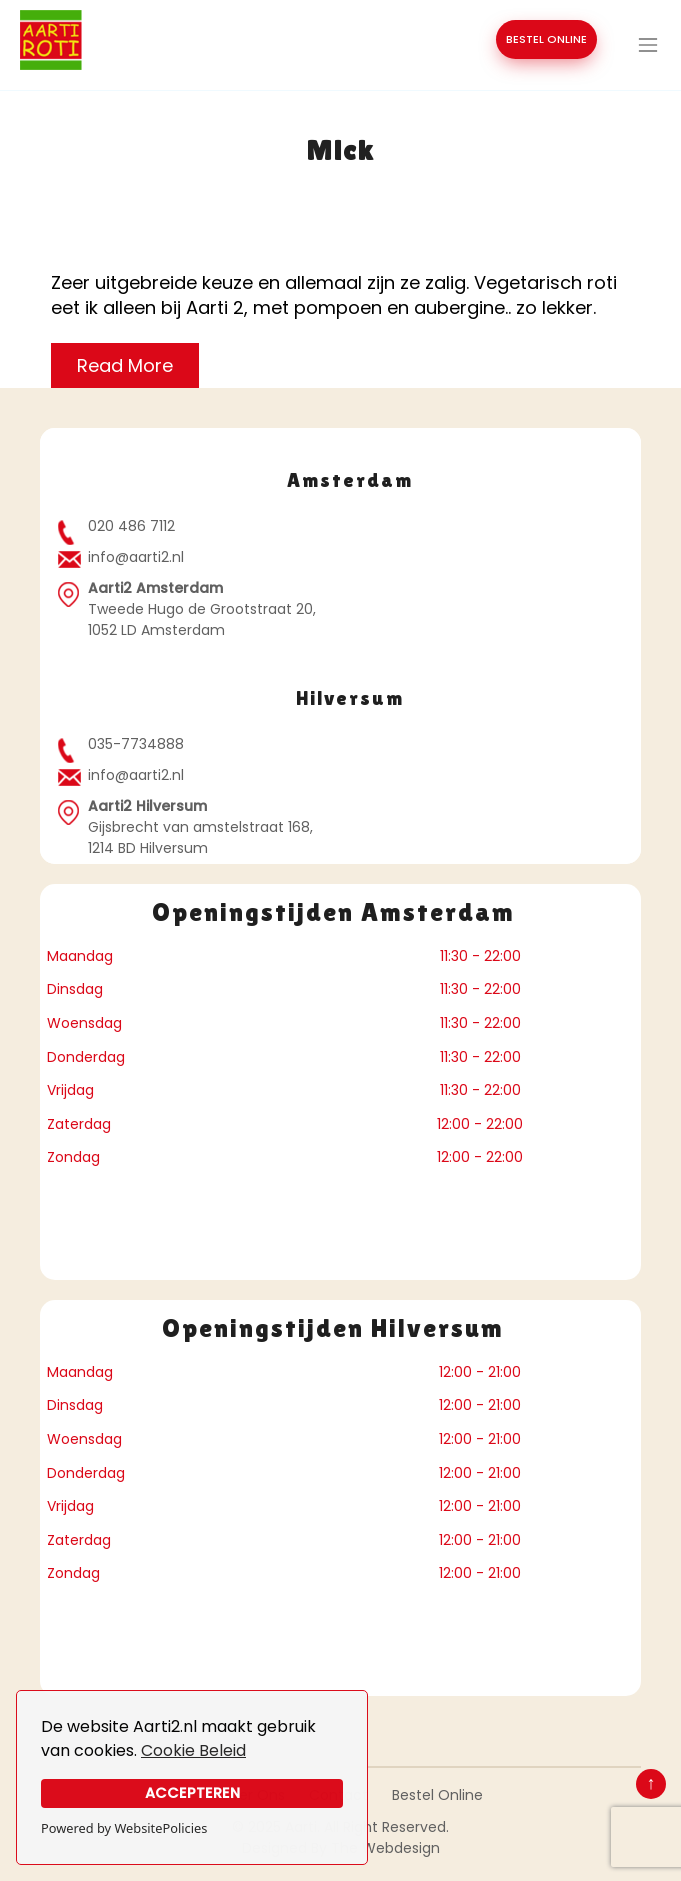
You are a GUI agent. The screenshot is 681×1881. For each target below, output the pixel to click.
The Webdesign (385, 1848)
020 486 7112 (131, 526)
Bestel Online (437, 1795)
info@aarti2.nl (136, 557)
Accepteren (192, 1793)
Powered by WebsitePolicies (124, 1828)
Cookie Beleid (193, 1750)
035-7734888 (136, 744)
